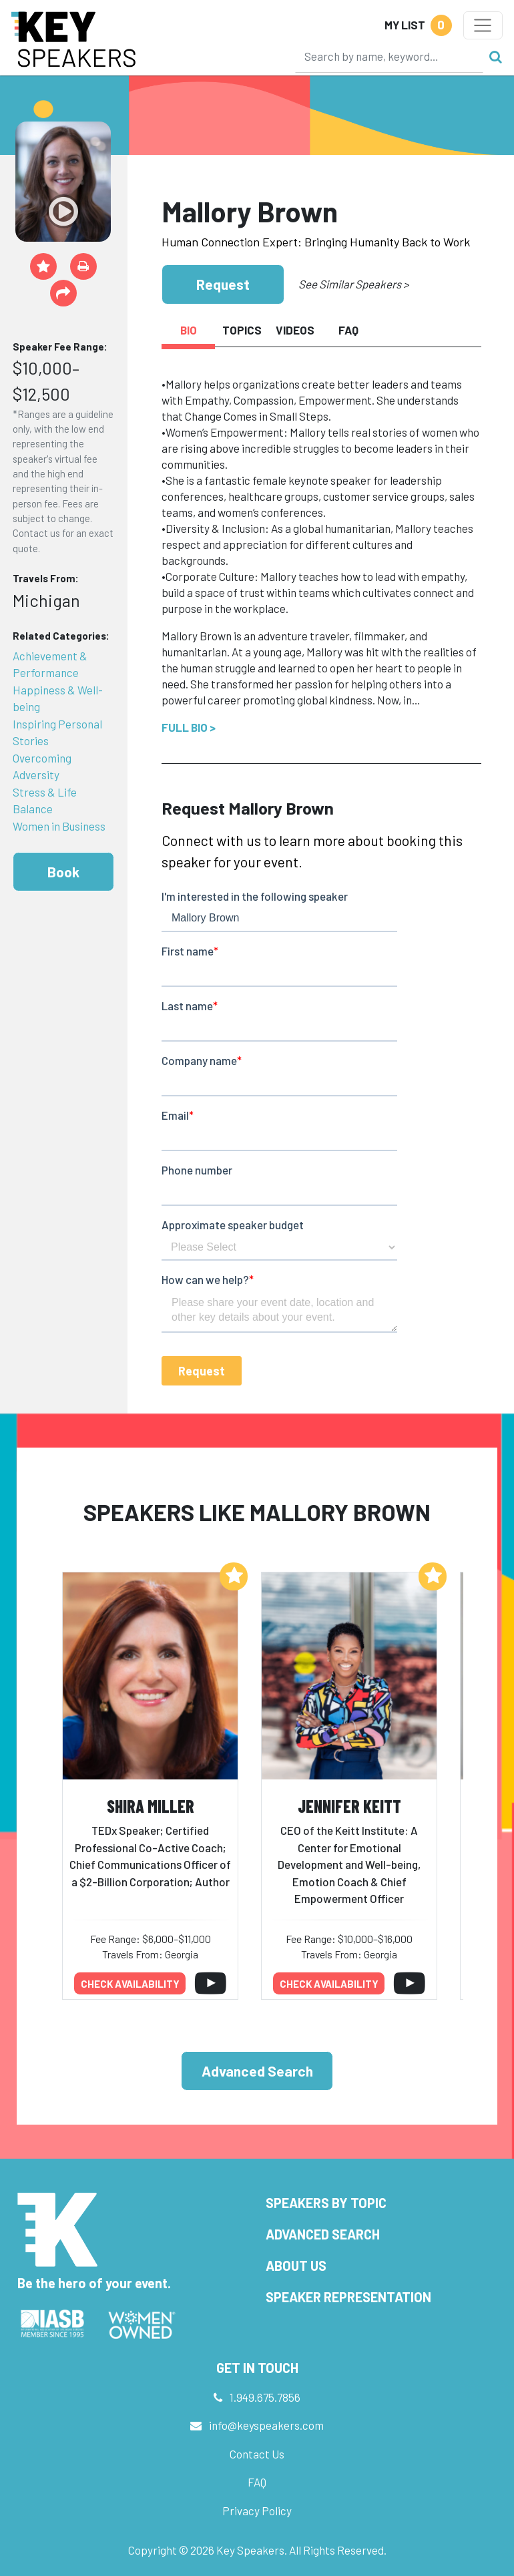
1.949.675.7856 (265, 2397)
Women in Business (59, 826)
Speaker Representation (348, 2297)
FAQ (257, 2482)
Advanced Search (257, 2071)
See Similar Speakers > (353, 283)
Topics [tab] (242, 330)
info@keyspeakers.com (266, 2425)
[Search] (389, 56)
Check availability (130, 1984)
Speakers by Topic (326, 2203)
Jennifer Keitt (349, 1805)
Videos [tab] (295, 330)
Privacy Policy (257, 2510)
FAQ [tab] (348, 330)
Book (63, 871)
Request (223, 284)
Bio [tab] (188, 330)
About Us (296, 2266)
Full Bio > (189, 727)
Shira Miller (150, 1805)
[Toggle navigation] (483, 25)
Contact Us (257, 2453)
